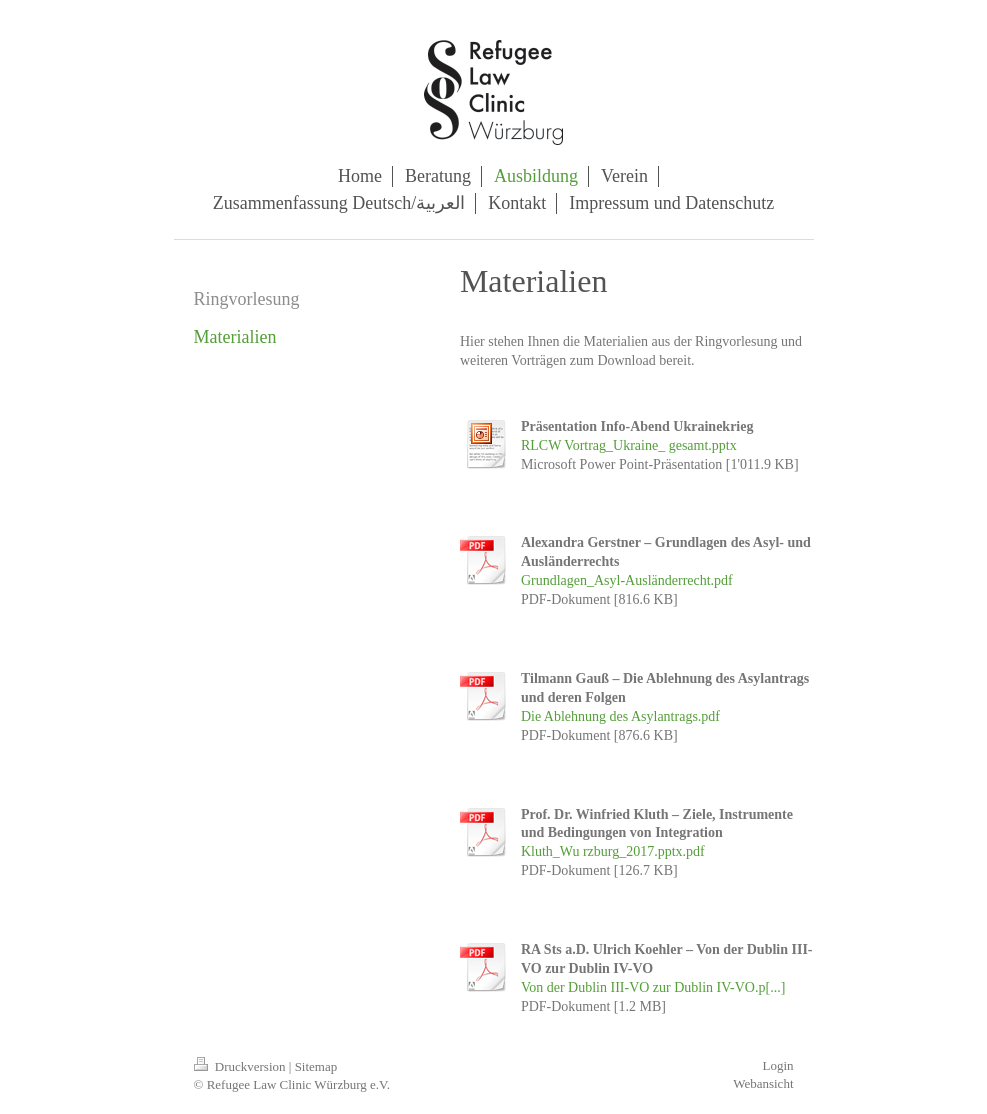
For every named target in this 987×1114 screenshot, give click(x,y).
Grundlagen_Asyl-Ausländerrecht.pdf (627, 580)
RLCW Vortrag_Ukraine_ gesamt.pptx (629, 445)
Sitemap (316, 1066)
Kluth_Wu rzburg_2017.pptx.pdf (613, 851)
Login (777, 1065)
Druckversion (241, 1066)
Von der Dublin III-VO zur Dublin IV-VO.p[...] (653, 987)
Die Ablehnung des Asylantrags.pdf (620, 716)
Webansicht (763, 1083)
